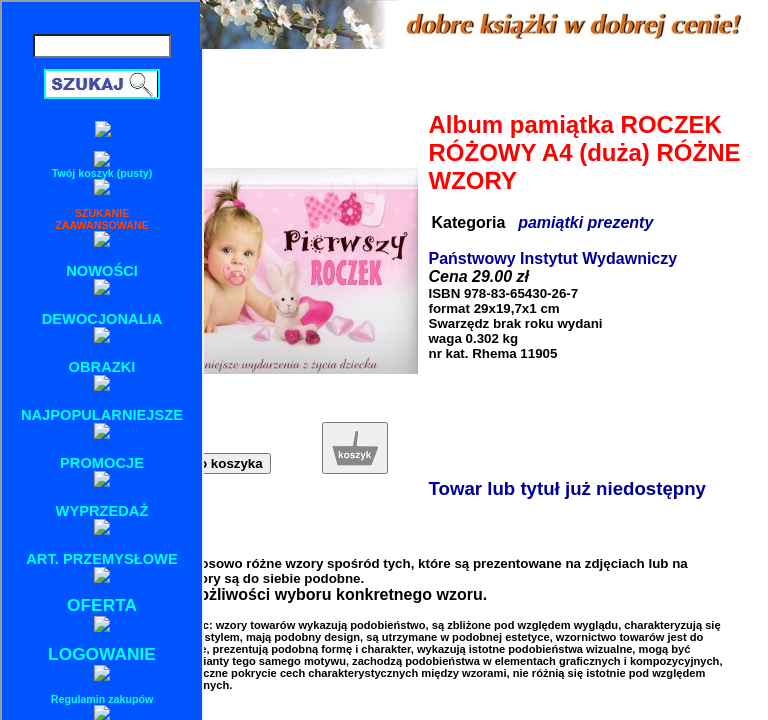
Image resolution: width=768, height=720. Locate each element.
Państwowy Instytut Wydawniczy (553, 258)
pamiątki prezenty (585, 222)
